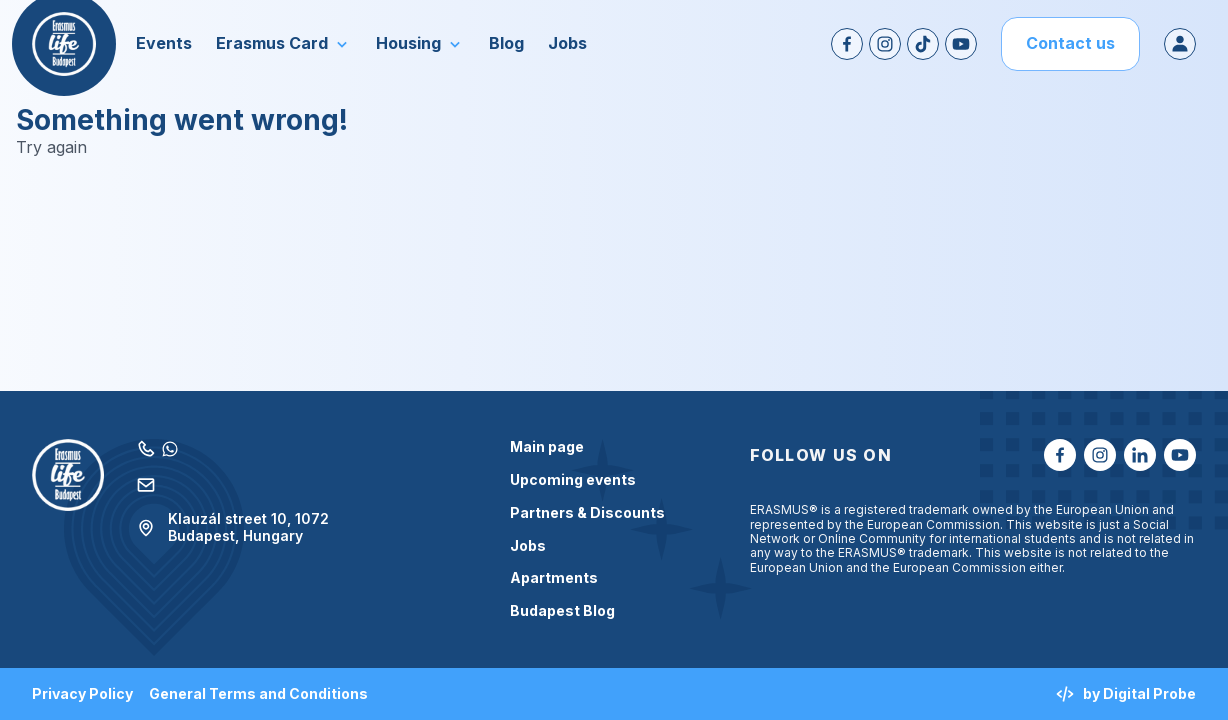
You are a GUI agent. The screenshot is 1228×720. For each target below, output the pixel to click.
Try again (51, 147)
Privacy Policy (82, 694)
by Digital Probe (1125, 694)
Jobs (528, 546)
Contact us (1070, 43)
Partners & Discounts (587, 513)
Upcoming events (573, 480)
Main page (547, 447)
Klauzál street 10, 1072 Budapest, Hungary (232, 527)
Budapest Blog (562, 611)
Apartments (554, 578)
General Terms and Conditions (258, 694)
